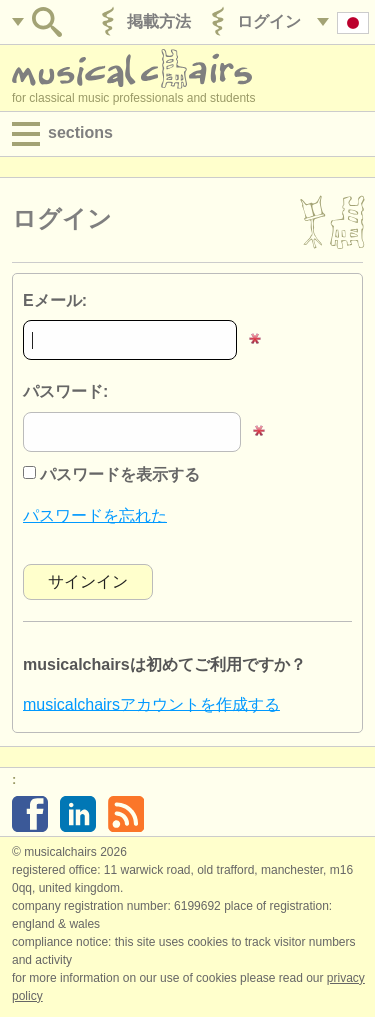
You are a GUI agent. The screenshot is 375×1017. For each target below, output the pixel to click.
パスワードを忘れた (95, 515)
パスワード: (65, 391)
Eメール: (55, 300)
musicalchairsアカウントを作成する (151, 703)
